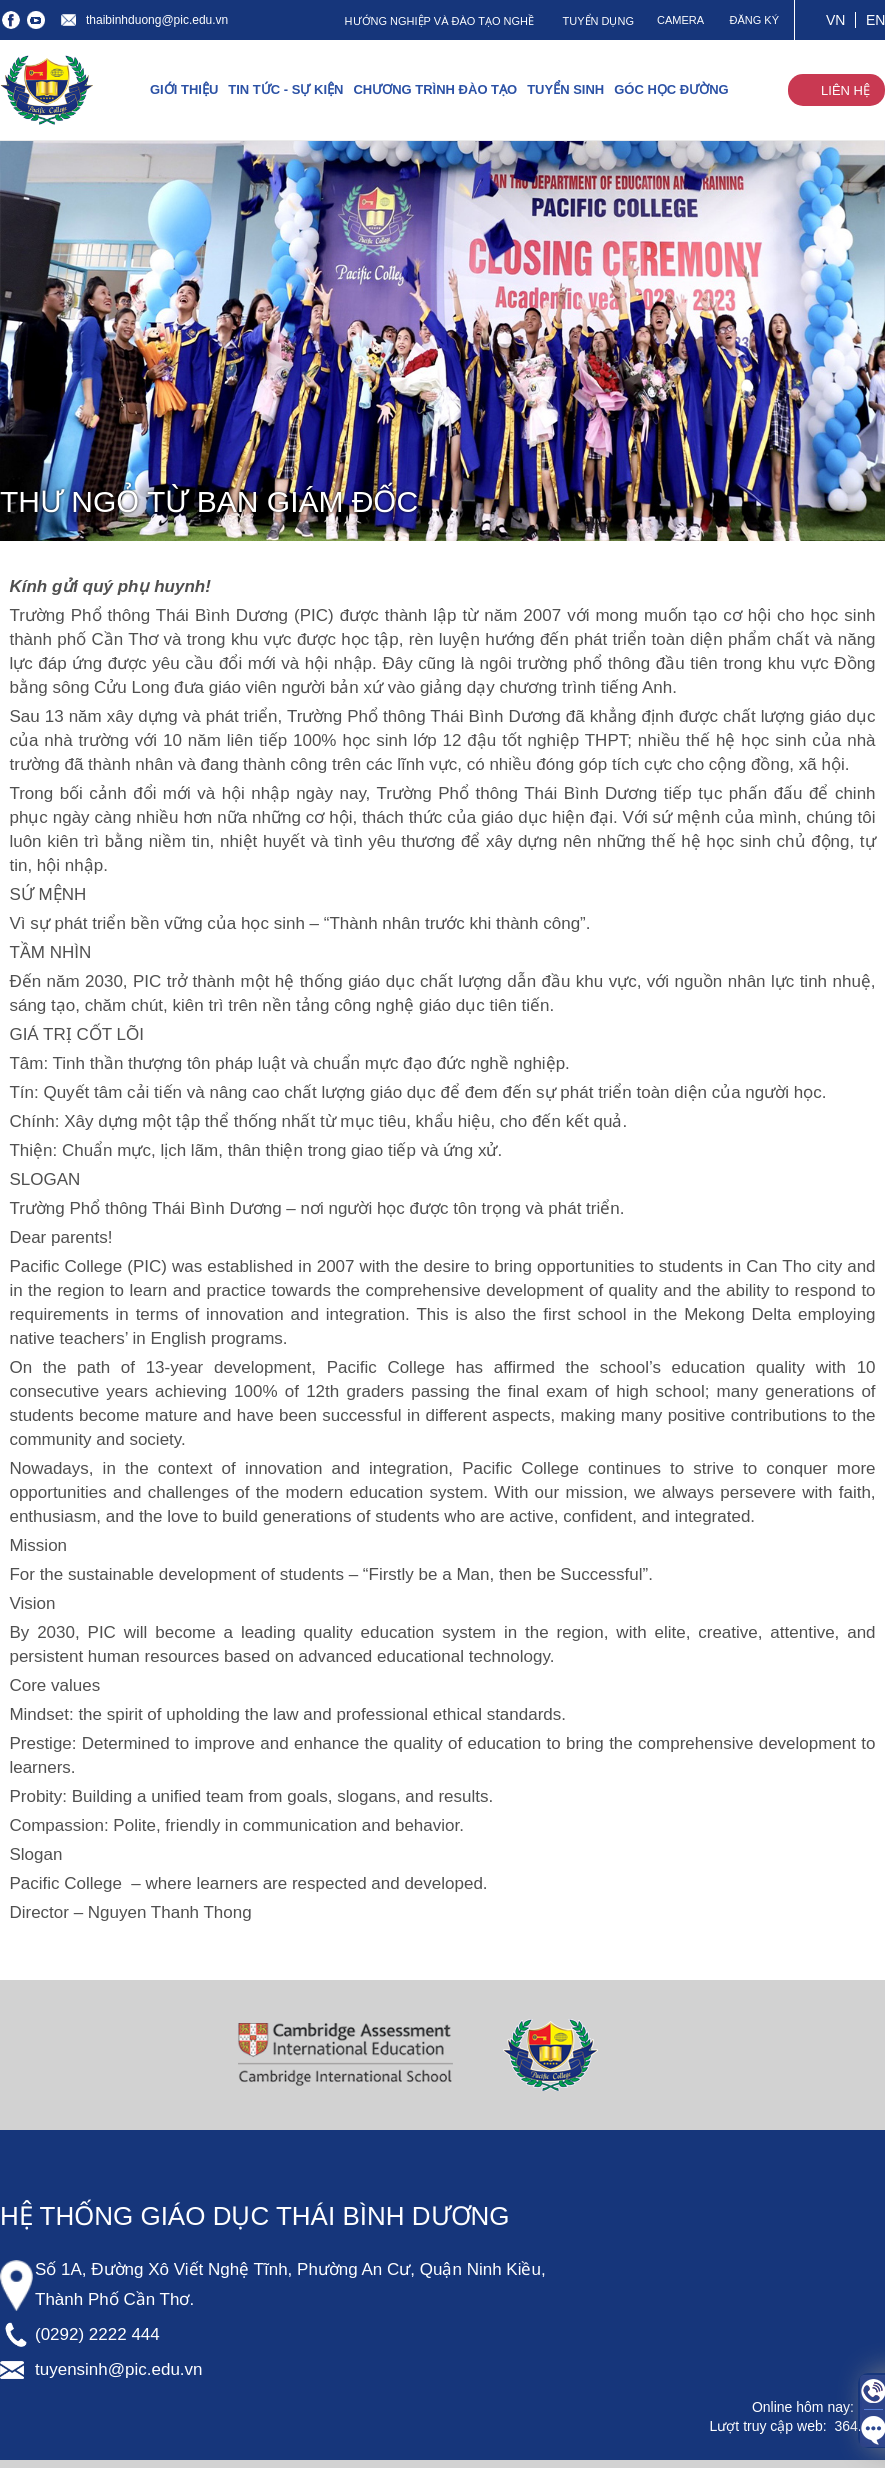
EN (875, 20)
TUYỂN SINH (565, 89)
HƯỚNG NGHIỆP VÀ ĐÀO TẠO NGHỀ (439, 21)
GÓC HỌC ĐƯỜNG (671, 89)
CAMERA (680, 20)
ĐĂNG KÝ (754, 20)
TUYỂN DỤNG (598, 21)
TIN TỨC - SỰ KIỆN (285, 89)
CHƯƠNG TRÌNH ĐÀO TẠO (435, 89)
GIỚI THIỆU (184, 89)
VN (835, 20)
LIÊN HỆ (845, 90)
